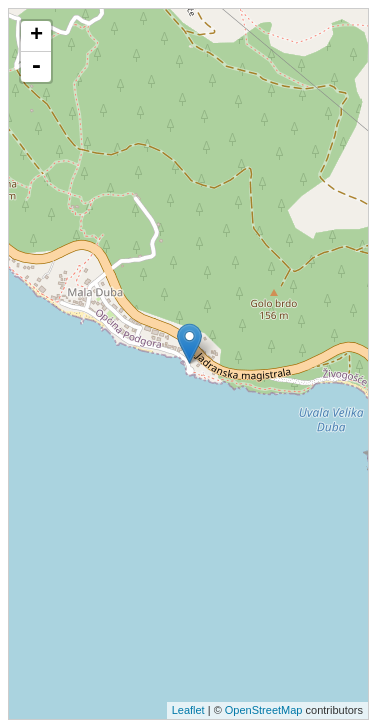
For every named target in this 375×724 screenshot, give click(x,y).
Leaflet (188, 710)
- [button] (36, 67)
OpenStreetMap (264, 710)
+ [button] (36, 36)
